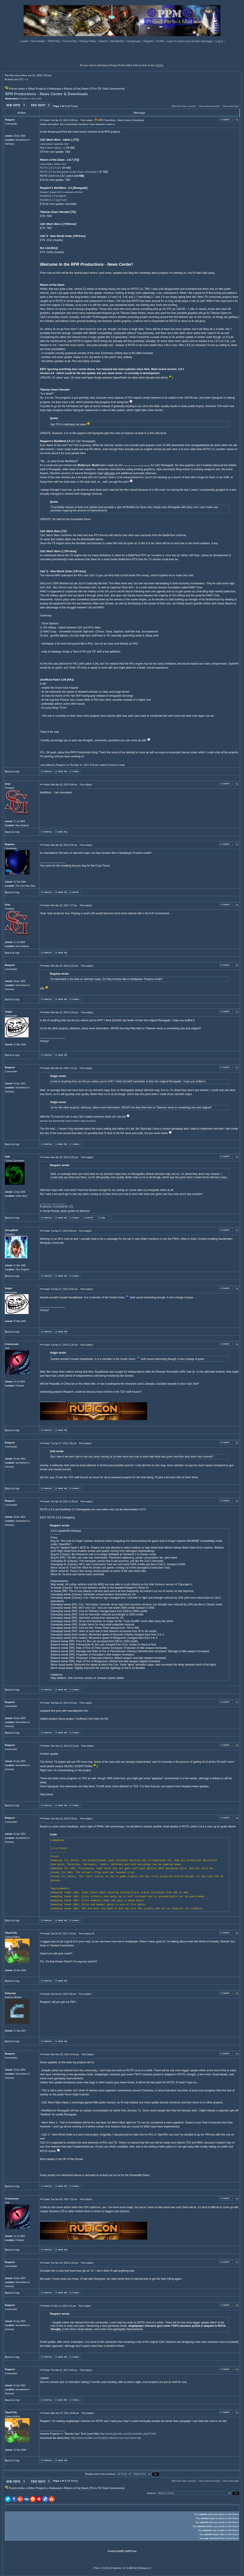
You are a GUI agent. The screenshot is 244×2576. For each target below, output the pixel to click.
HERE (159, 65)
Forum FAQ (70, 41)
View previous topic (209, 106)
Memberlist (117, 41)
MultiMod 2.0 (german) (53, 200)
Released (55, 88)
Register (149, 41)
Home (25, 41)
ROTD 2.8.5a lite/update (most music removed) (68, 171)
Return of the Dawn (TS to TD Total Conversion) (94, 88)
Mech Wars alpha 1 (51, 147)
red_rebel (36, 98)
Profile (160, 41)
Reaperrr (25, 98)
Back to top (12, 771)
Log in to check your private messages (190, 41)
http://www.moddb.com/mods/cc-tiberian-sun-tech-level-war (106, 2438)
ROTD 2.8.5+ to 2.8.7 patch (57, 175)
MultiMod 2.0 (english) (53, 196)
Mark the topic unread (183, 106)
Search (103, 41)
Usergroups (134, 41)
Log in (219, 41)
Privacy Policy (88, 41)
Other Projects (37, 88)
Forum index (17, 88)
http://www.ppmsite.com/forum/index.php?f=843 (128, 2433)
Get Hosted (38, 41)
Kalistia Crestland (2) (56, 1206)
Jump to (151, 2493)
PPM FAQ (54, 41)
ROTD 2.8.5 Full (49, 167)
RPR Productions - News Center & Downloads (46, 94)
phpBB (120, 2551)
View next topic (231, 106)
